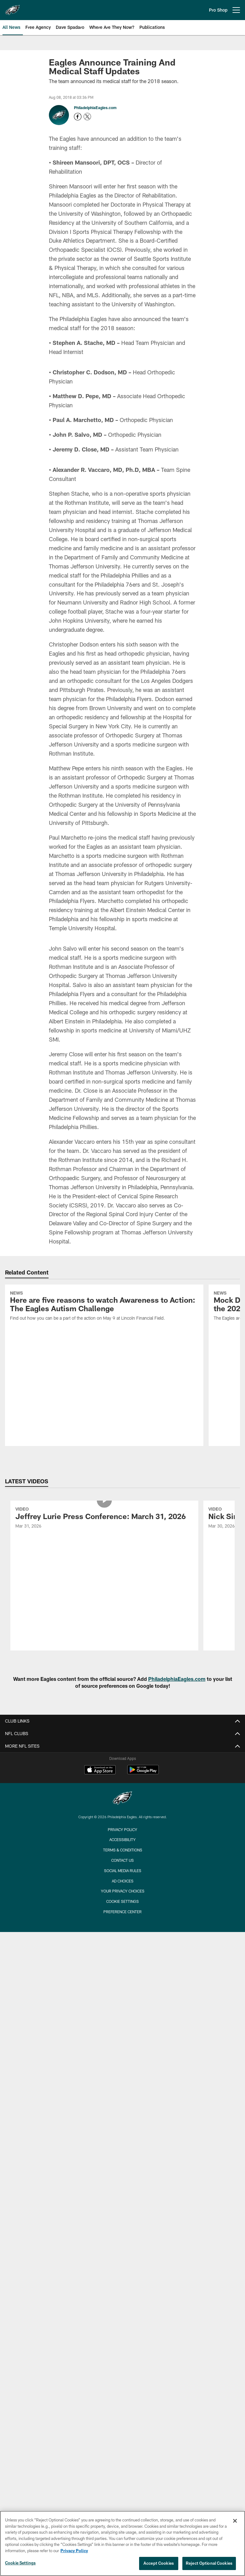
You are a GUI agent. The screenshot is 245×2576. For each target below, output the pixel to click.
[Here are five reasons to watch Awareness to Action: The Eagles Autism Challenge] (104, 1307)
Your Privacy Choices (122, 1891)
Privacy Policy (122, 1829)
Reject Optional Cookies (209, 2563)
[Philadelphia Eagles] (122, 1799)
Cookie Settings (122, 1901)
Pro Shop (218, 10)
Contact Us (122, 1860)
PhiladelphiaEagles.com (177, 1679)
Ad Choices (122, 1881)
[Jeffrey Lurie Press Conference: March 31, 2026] (104, 1519)
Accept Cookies (158, 2563)
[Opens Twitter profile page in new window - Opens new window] (87, 116)
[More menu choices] (236, 10)
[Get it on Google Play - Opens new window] (143, 1773)
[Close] (235, 2521)
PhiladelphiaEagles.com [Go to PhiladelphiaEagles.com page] (95, 107)
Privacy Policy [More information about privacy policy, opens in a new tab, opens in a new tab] (74, 2550)
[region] (122, 2543)
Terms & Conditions (122, 1850)
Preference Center (122, 1911)
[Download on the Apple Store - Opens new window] (100, 1770)
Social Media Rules (122, 1870)
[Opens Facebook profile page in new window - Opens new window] (77, 116)
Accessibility (122, 1839)
